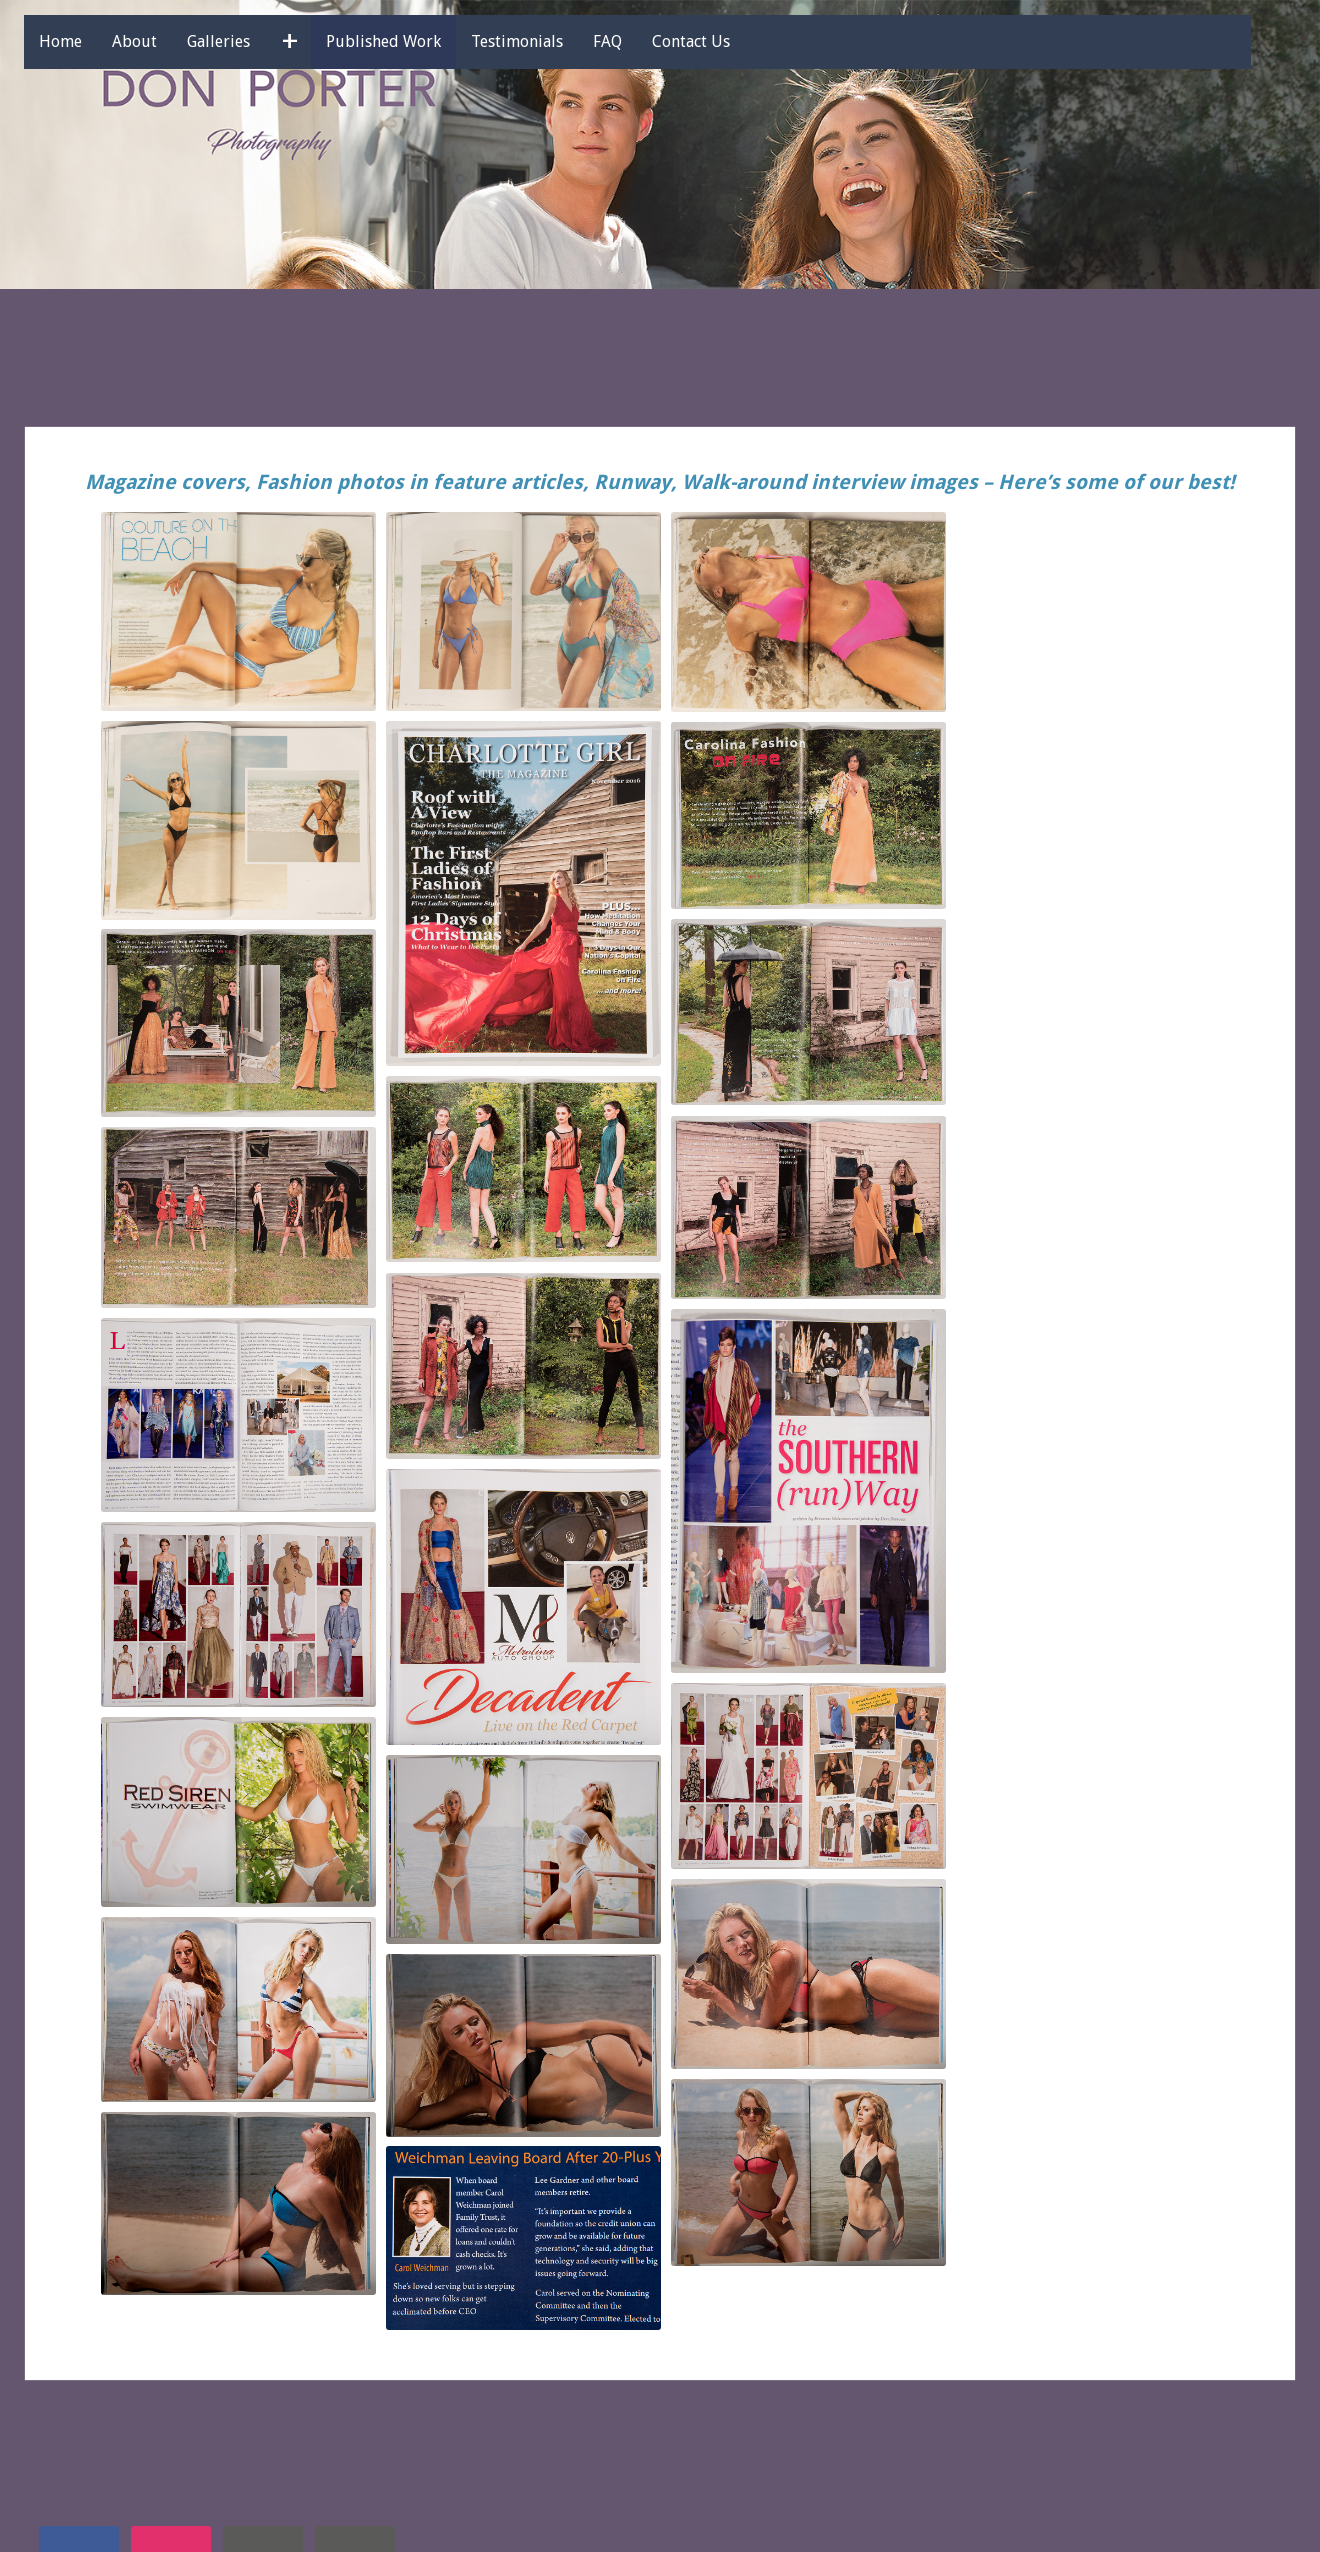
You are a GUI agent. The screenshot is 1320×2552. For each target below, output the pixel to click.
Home (86, 41)
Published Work (409, 41)
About (160, 41)
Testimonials (543, 41)
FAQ (633, 41)
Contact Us (717, 41)
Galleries (244, 41)
